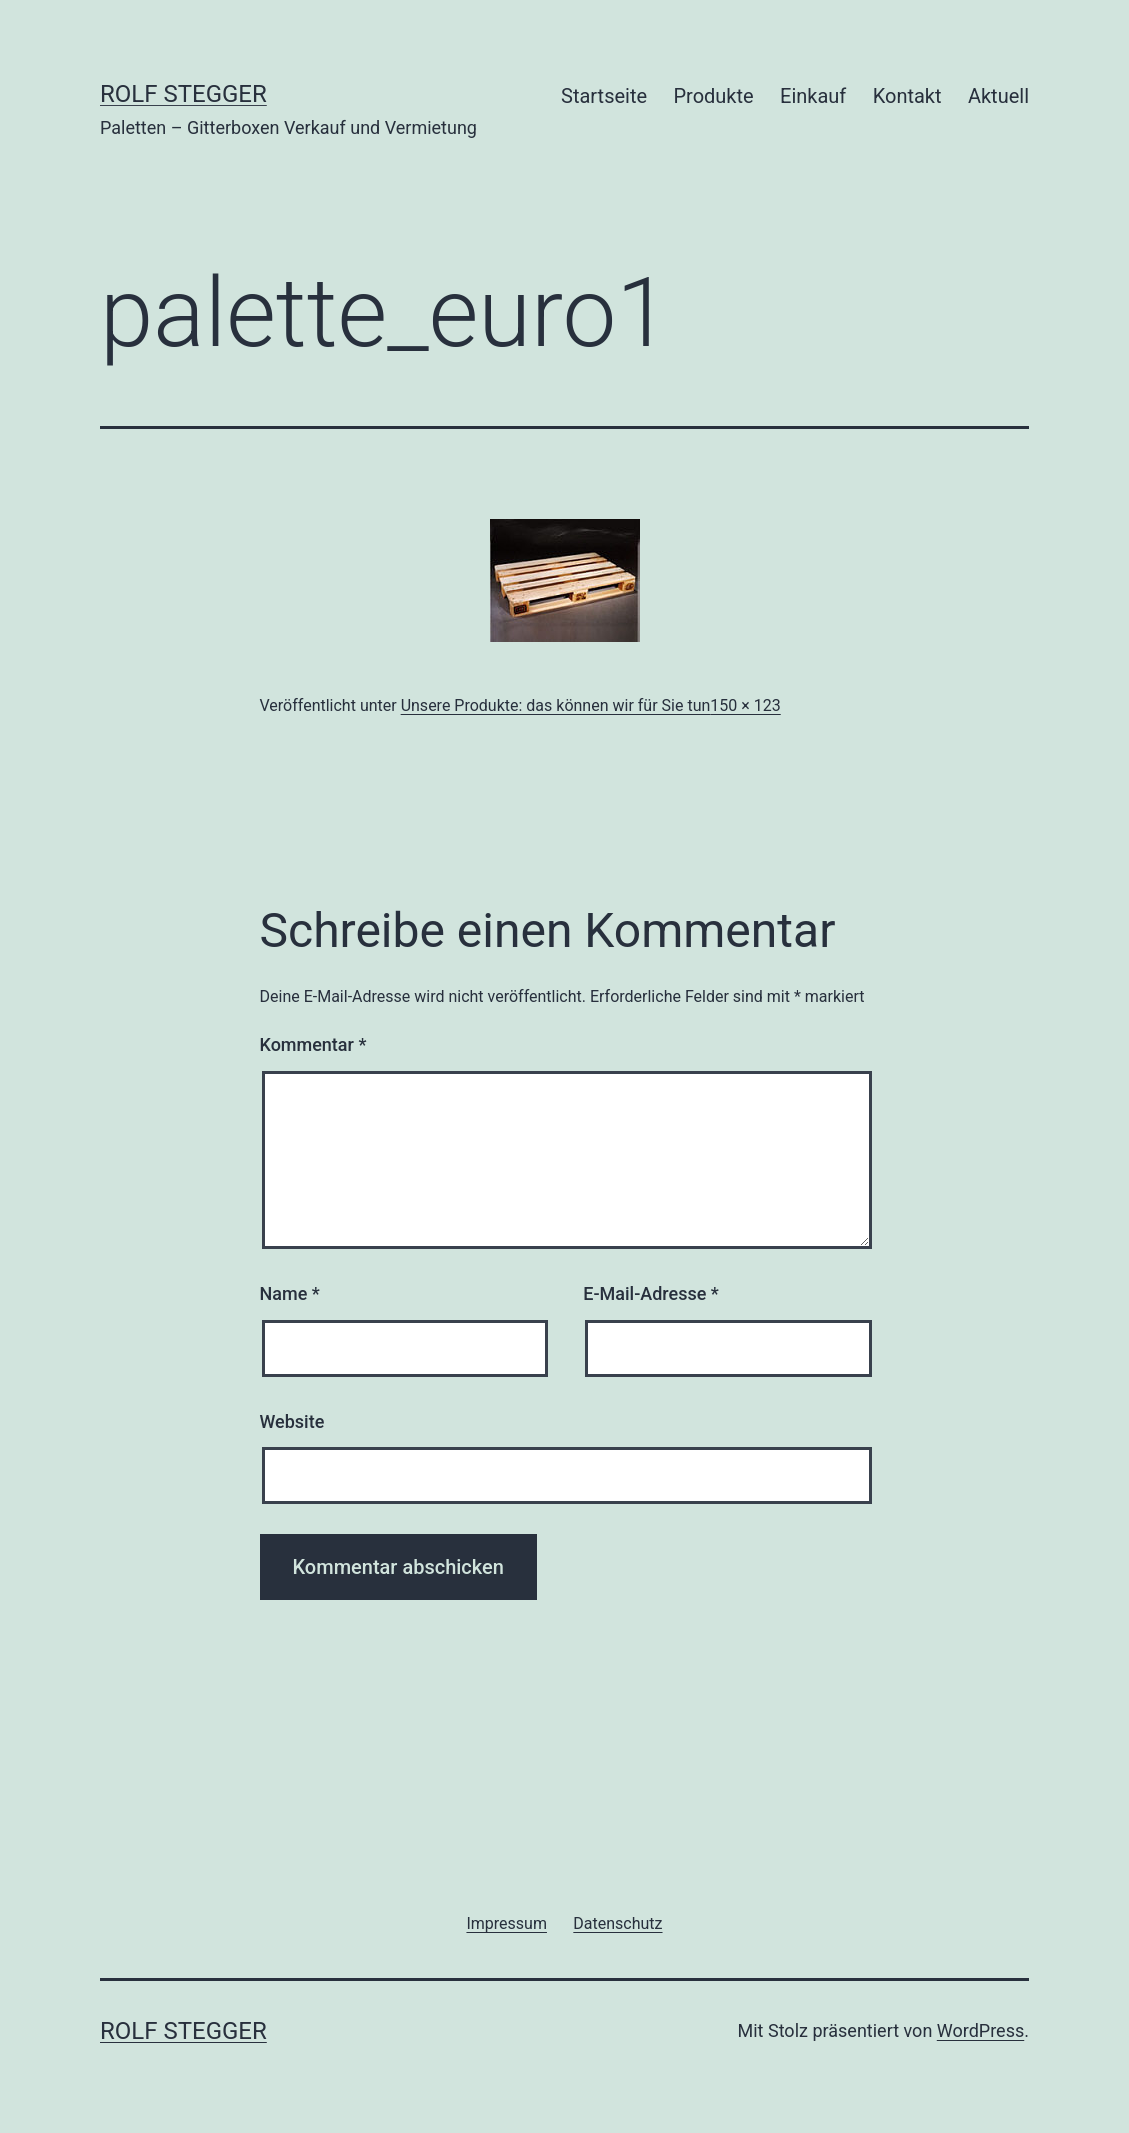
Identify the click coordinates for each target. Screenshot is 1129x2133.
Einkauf (813, 96)
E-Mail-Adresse (651, 1293)
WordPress (980, 2030)
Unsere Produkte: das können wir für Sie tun (556, 705)
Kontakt (907, 96)
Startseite (604, 96)
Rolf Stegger (183, 94)
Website (292, 1421)
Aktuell (998, 96)
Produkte (713, 96)
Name (290, 1293)
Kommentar (313, 1044)
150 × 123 (745, 705)
